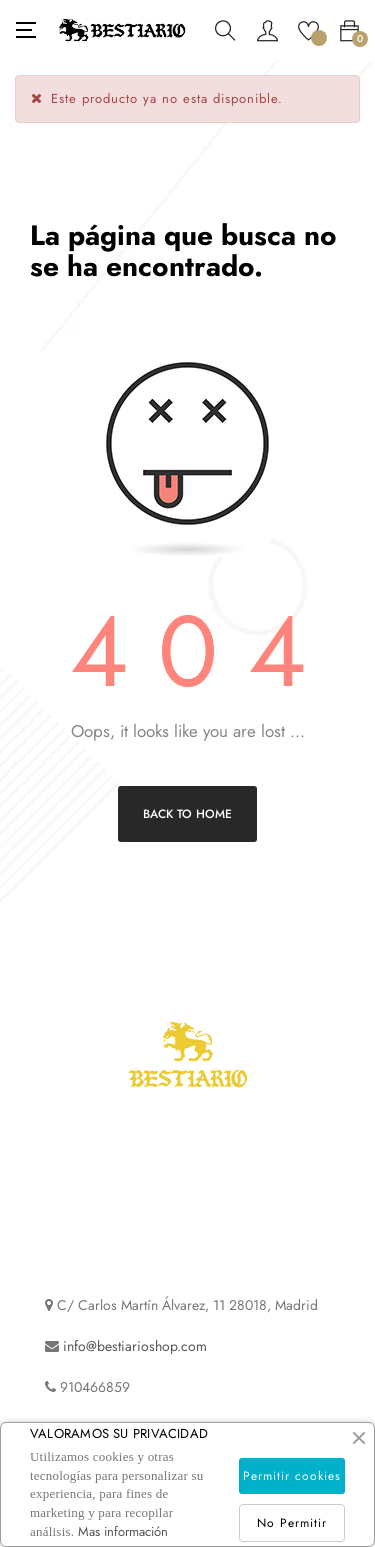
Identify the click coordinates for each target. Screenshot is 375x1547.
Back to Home (187, 814)
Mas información (123, 1531)
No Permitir (292, 1523)
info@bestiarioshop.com (135, 1346)
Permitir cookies (292, 1476)
